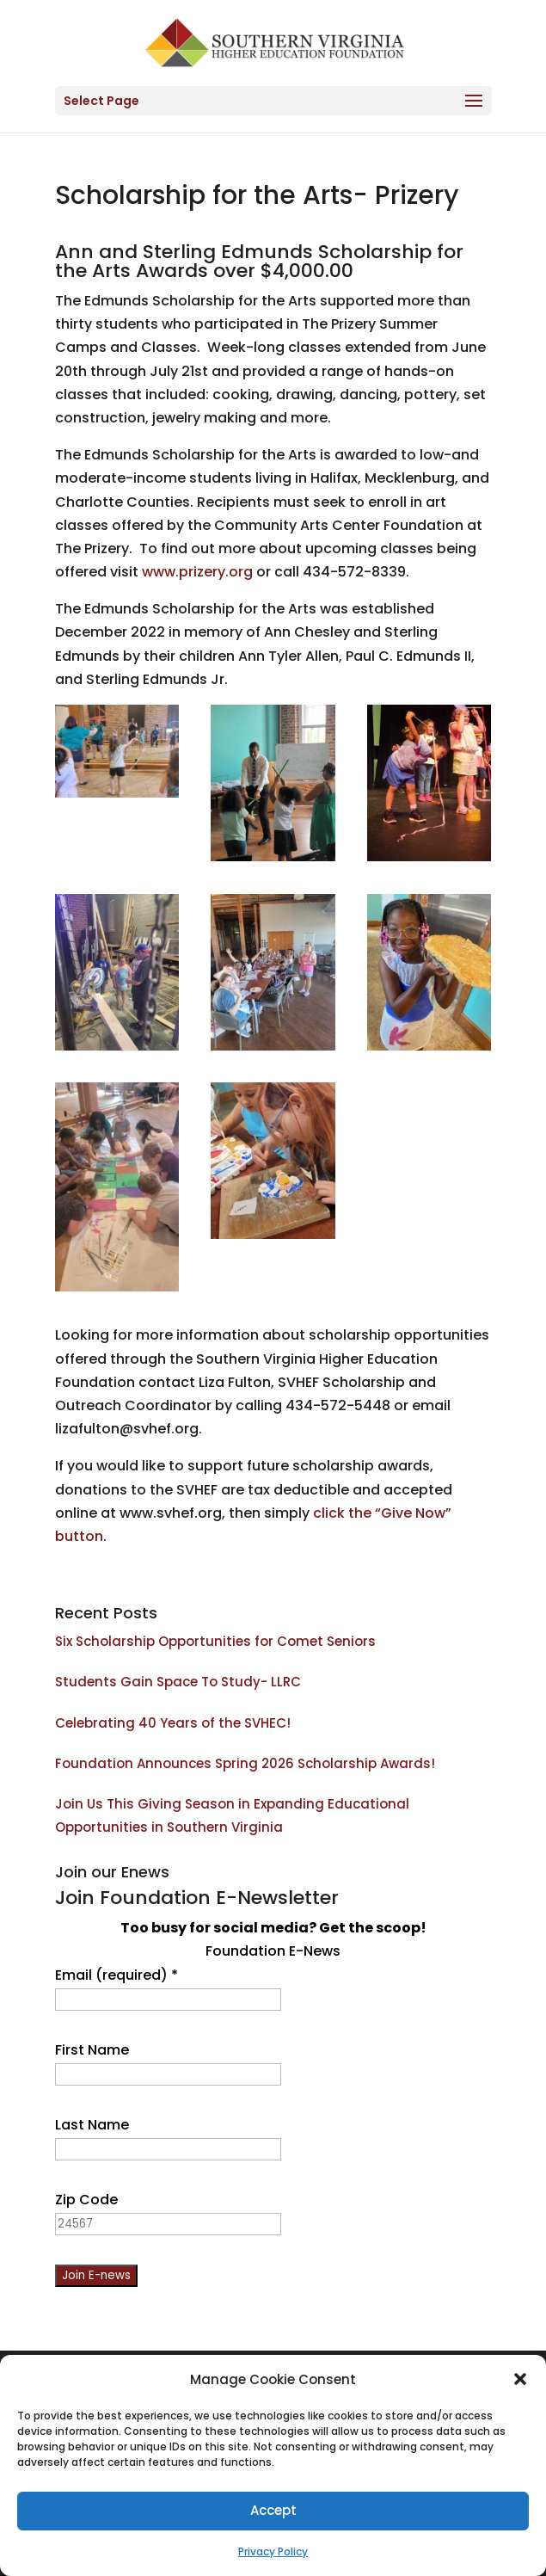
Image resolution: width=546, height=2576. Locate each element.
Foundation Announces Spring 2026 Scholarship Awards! (245, 1763)
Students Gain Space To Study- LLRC (178, 1682)
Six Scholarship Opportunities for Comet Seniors (215, 1641)
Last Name (92, 2125)
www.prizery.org (197, 572)
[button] (520, 2379)
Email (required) (116, 1975)
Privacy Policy (273, 2551)
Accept (273, 2510)
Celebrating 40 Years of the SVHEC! (173, 1723)
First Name (92, 2050)
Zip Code (86, 2199)
